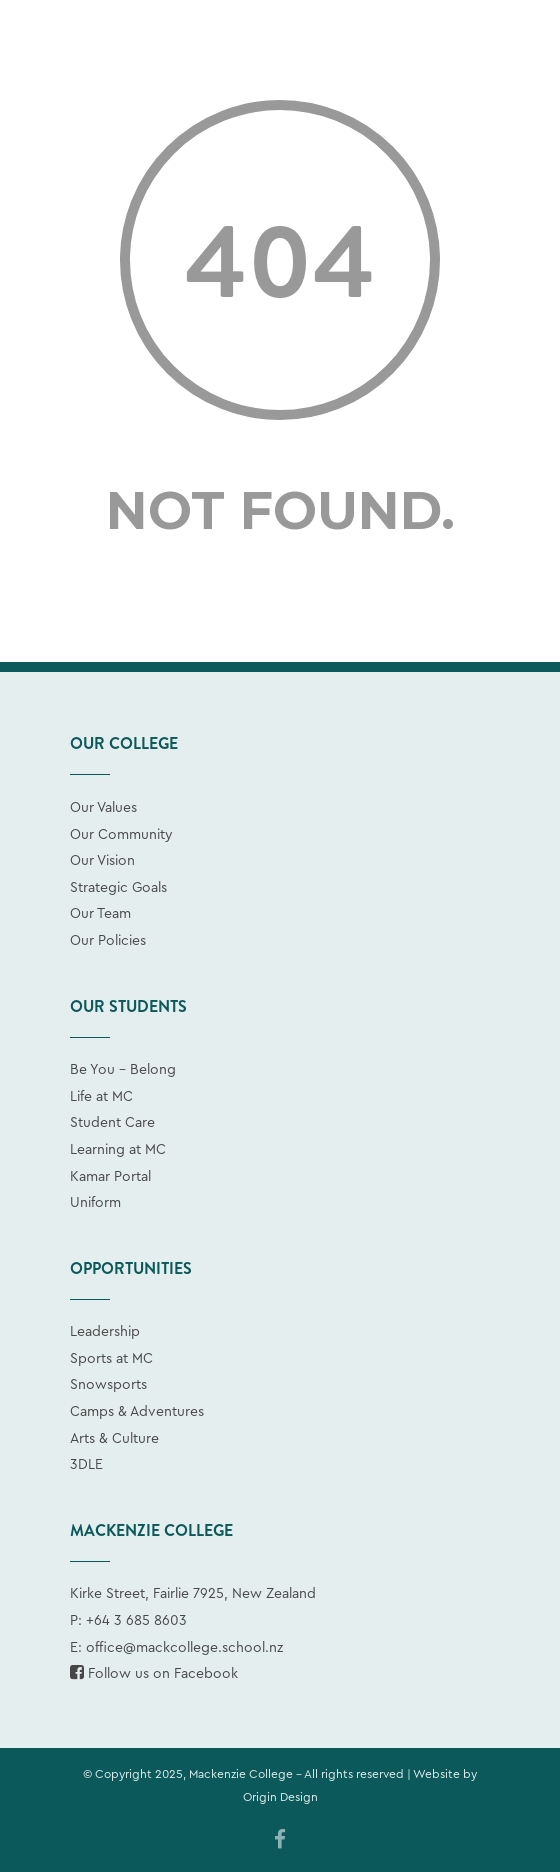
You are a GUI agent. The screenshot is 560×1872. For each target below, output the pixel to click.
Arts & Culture (114, 1439)
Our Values (103, 808)
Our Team (100, 914)
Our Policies (108, 941)
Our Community (121, 835)
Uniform (95, 1203)
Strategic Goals (118, 888)
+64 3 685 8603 (136, 1621)
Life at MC (101, 1097)
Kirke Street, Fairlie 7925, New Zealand (193, 1594)
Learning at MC (118, 1150)
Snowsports (108, 1385)
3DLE (86, 1465)
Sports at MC (111, 1359)
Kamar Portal (110, 1177)
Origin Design (280, 1797)
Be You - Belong (123, 1070)
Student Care (112, 1123)
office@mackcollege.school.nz (184, 1648)
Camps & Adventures (137, 1412)
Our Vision (102, 861)
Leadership (105, 1332)
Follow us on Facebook (154, 1674)
